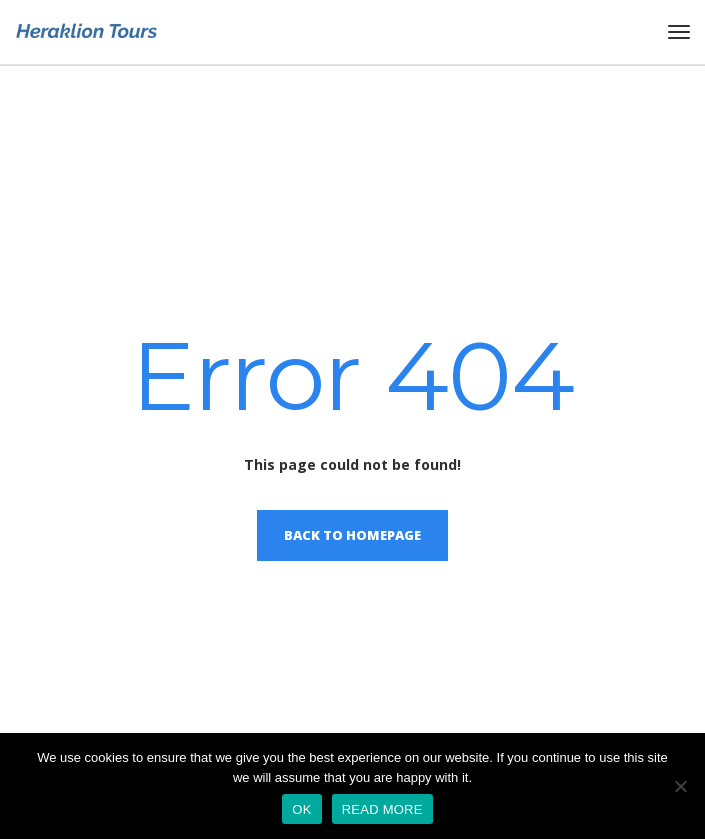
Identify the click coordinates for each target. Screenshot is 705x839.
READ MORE (382, 809)
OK (301, 809)
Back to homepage (352, 535)
